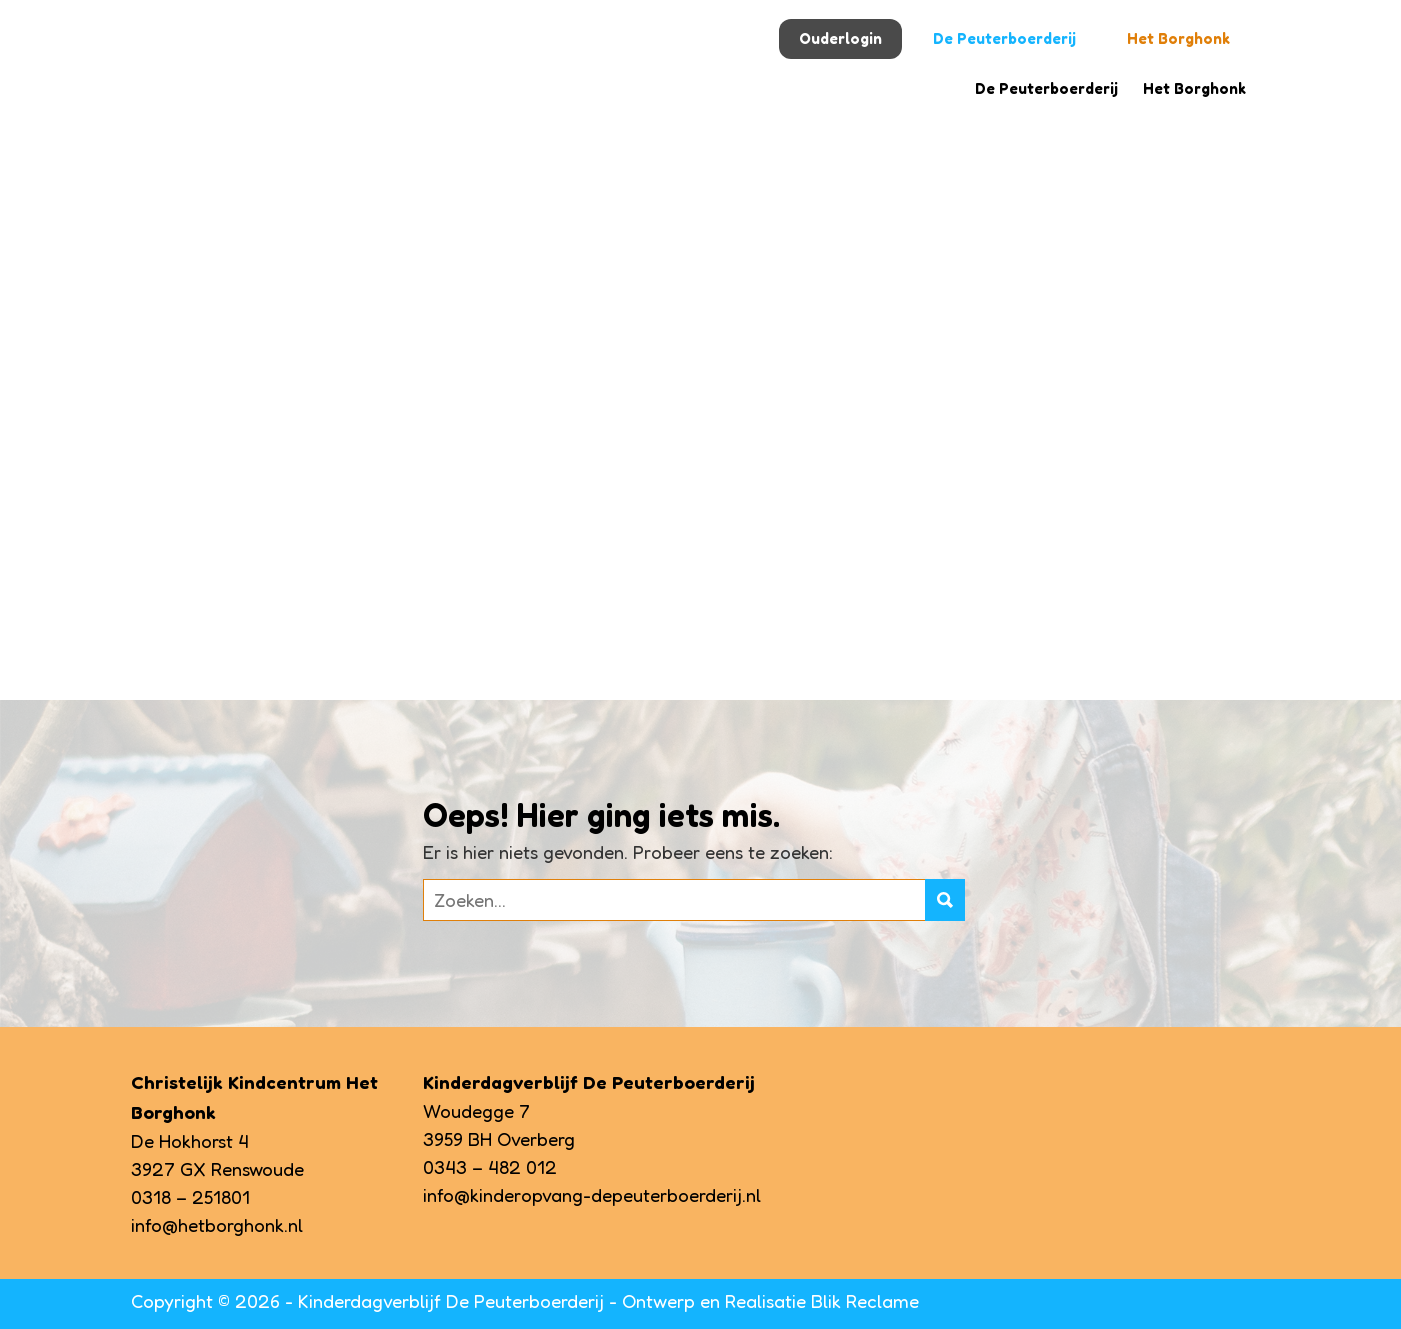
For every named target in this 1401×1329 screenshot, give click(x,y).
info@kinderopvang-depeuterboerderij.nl (592, 1195)
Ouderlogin (840, 38)
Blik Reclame (865, 1301)
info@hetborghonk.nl (217, 1225)
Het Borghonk (1178, 38)
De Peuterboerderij (1004, 38)
